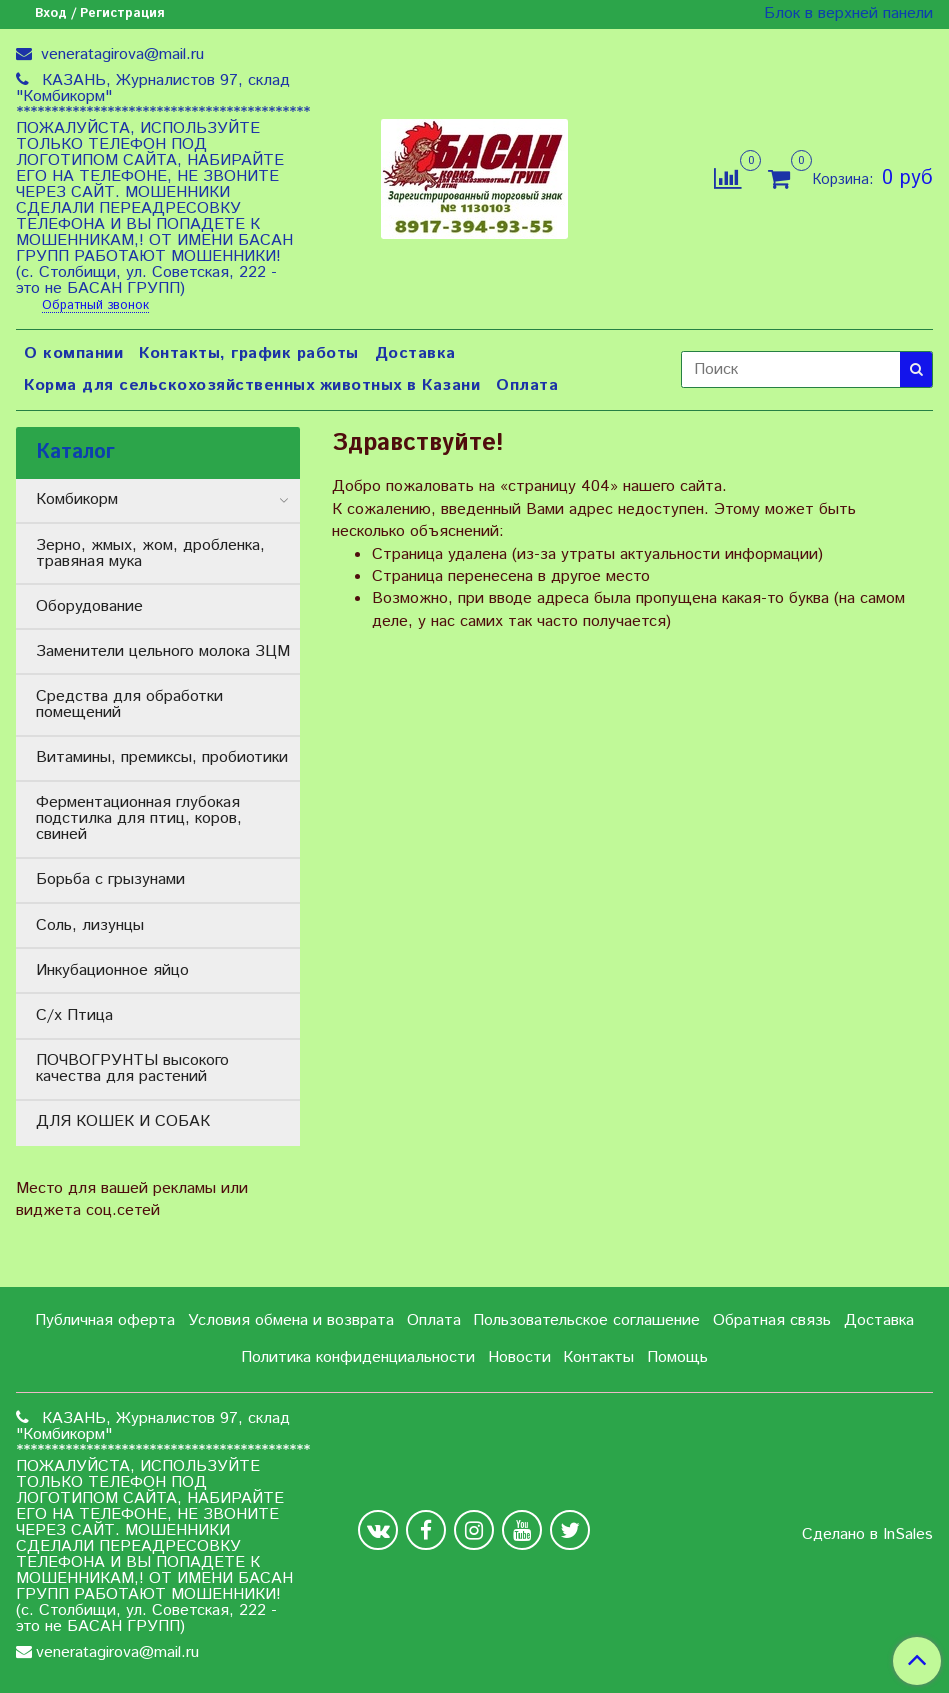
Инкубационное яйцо (112, 970)
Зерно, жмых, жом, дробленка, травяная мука (150, 553)
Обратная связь (772, 1320)
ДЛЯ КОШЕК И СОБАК (123, 1121)
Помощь (677, 1357)
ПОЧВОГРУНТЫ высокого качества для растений (132, 1068)
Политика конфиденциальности (358, 1357)
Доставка (415, 353)
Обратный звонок (95, 306)
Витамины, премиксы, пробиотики (162, 757)
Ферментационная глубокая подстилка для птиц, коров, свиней (139, 818)
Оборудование (89, 606)
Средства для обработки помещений (129, 704)
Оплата (527, 385)
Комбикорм (77, 499)
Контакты (598, 1357)
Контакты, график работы (249, 353)
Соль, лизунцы (90, 925)
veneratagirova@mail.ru (120, 54)
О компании (73, 353)
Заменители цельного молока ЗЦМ (163, 651)
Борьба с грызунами (110, 879)
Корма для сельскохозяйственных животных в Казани (252, 385)
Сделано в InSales (867, 1535)
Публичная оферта (105, 1320)
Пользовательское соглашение (586, 1320)
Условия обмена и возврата (291, 1320)
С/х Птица (74, 1015)
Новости (519, 1357)
